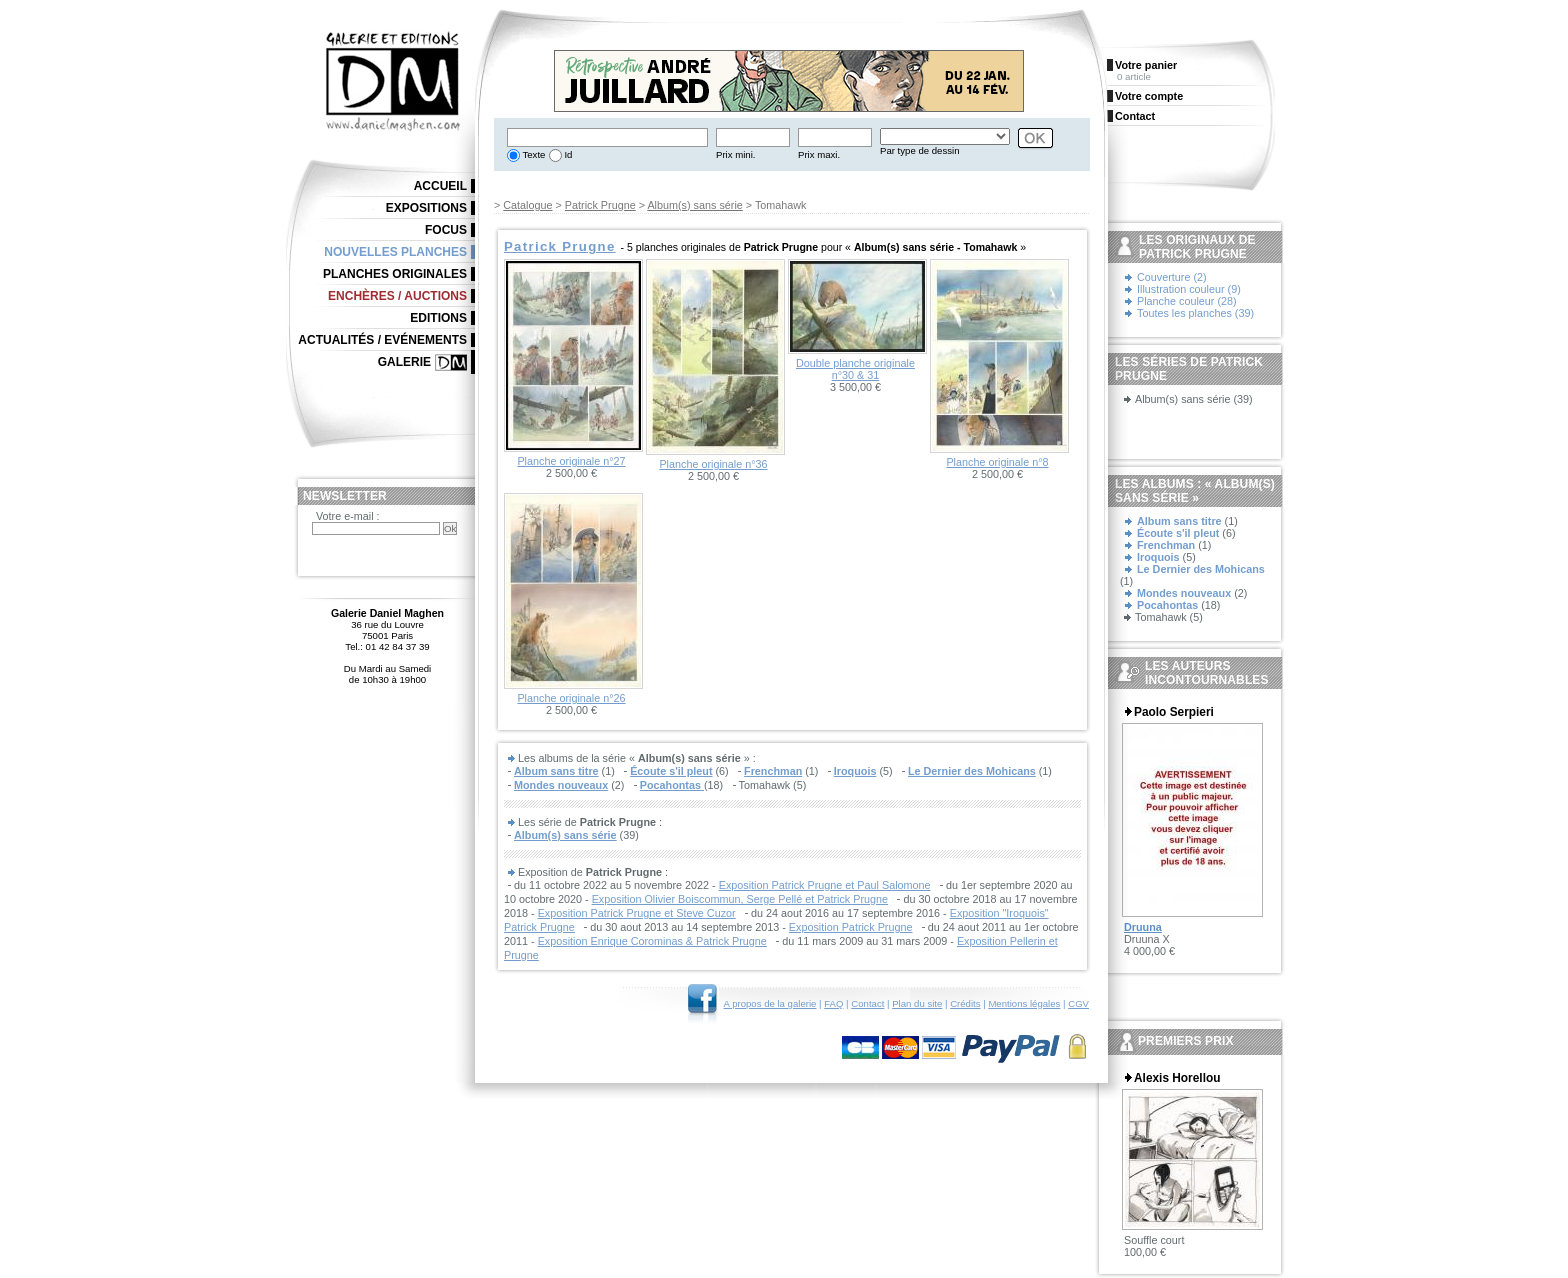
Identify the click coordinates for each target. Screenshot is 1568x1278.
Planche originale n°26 (571, 698)
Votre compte (1149, 96)
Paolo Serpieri (1174, 712)
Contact (867, 1003)
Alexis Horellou (1177, 1078)
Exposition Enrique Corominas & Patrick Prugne (652, 941)
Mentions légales (1024, 1003)
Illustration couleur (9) (1189, 289)
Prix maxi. (819, 154)
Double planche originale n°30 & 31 (855, 369)
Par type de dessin (919, 150)
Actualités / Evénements (382, 340)
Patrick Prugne (600, 205)
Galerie (404, 362)
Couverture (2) (1172, 277)
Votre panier (1146, 65)
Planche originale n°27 (571, 461)
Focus (446, 230)
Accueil (440, 186)
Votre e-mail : (348, 516)
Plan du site (917, 1003)
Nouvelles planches (395, 252)
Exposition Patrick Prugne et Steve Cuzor (637, 913)
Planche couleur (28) (1187, 301)
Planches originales (395, 274)
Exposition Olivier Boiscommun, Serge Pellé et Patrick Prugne (740, 899)
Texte (532, 154)
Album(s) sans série (694, 205)
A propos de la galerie (770, 1003)
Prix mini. (735, 154)
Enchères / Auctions (397, 296)
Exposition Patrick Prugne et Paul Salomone (825, 885)
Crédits (965, 1003)
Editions (438, 318)
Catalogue (527, 205)
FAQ (833, 1003)
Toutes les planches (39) (1195, 313)
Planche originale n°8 (997, 462)
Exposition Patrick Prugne (851, 927)
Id (567, 154)
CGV (1078, 1003)
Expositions (426, 208)
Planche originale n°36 (713, 464)
